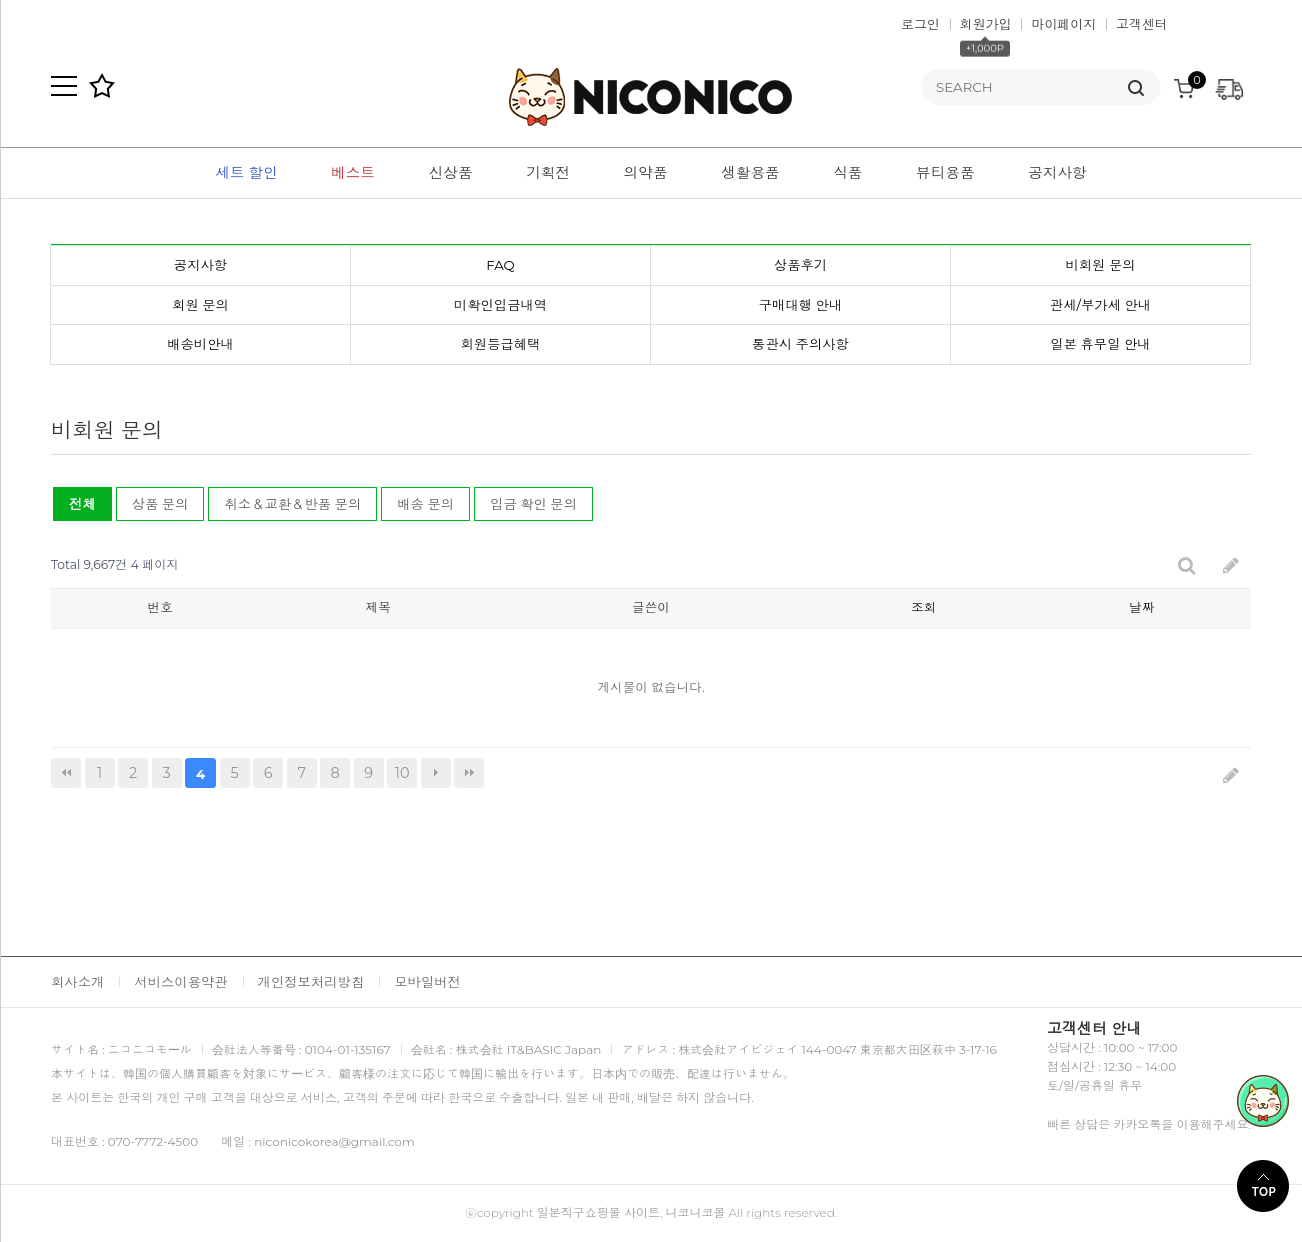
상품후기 (800, 265)
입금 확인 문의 (533, 504)
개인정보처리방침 (311, 982)
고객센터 (1142, 24)
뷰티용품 (945, 173)
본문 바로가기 (0, 0)
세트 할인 (246, 173)
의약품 (646, 173)
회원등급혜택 (501, 344)
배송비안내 (200, 344)
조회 (923, 607)
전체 (82, 504)
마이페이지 (1063, 24)
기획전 (548, 173)
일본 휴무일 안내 (1100, 344)
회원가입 (986, 24)
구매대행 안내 (800, 305)
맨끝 (469, 773)
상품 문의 (160, 504)
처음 (66, 773)
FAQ (500, 265)
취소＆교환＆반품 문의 (292, 504)
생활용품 (750, 173)
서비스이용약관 (180, 982)
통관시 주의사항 (800, 344)
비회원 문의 (1100, 265)
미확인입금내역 (500, 305)
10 (398, 770)
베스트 (353, 173)
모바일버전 (427, 982)
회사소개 (77, 982)
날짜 (1141, 607)
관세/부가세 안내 (1100, 305)
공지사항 (1057, 173)
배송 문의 (425, 504)
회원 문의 (200, 305)
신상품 (451, 173)
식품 (847, 173)
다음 (436, 773)
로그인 (920, 24)
